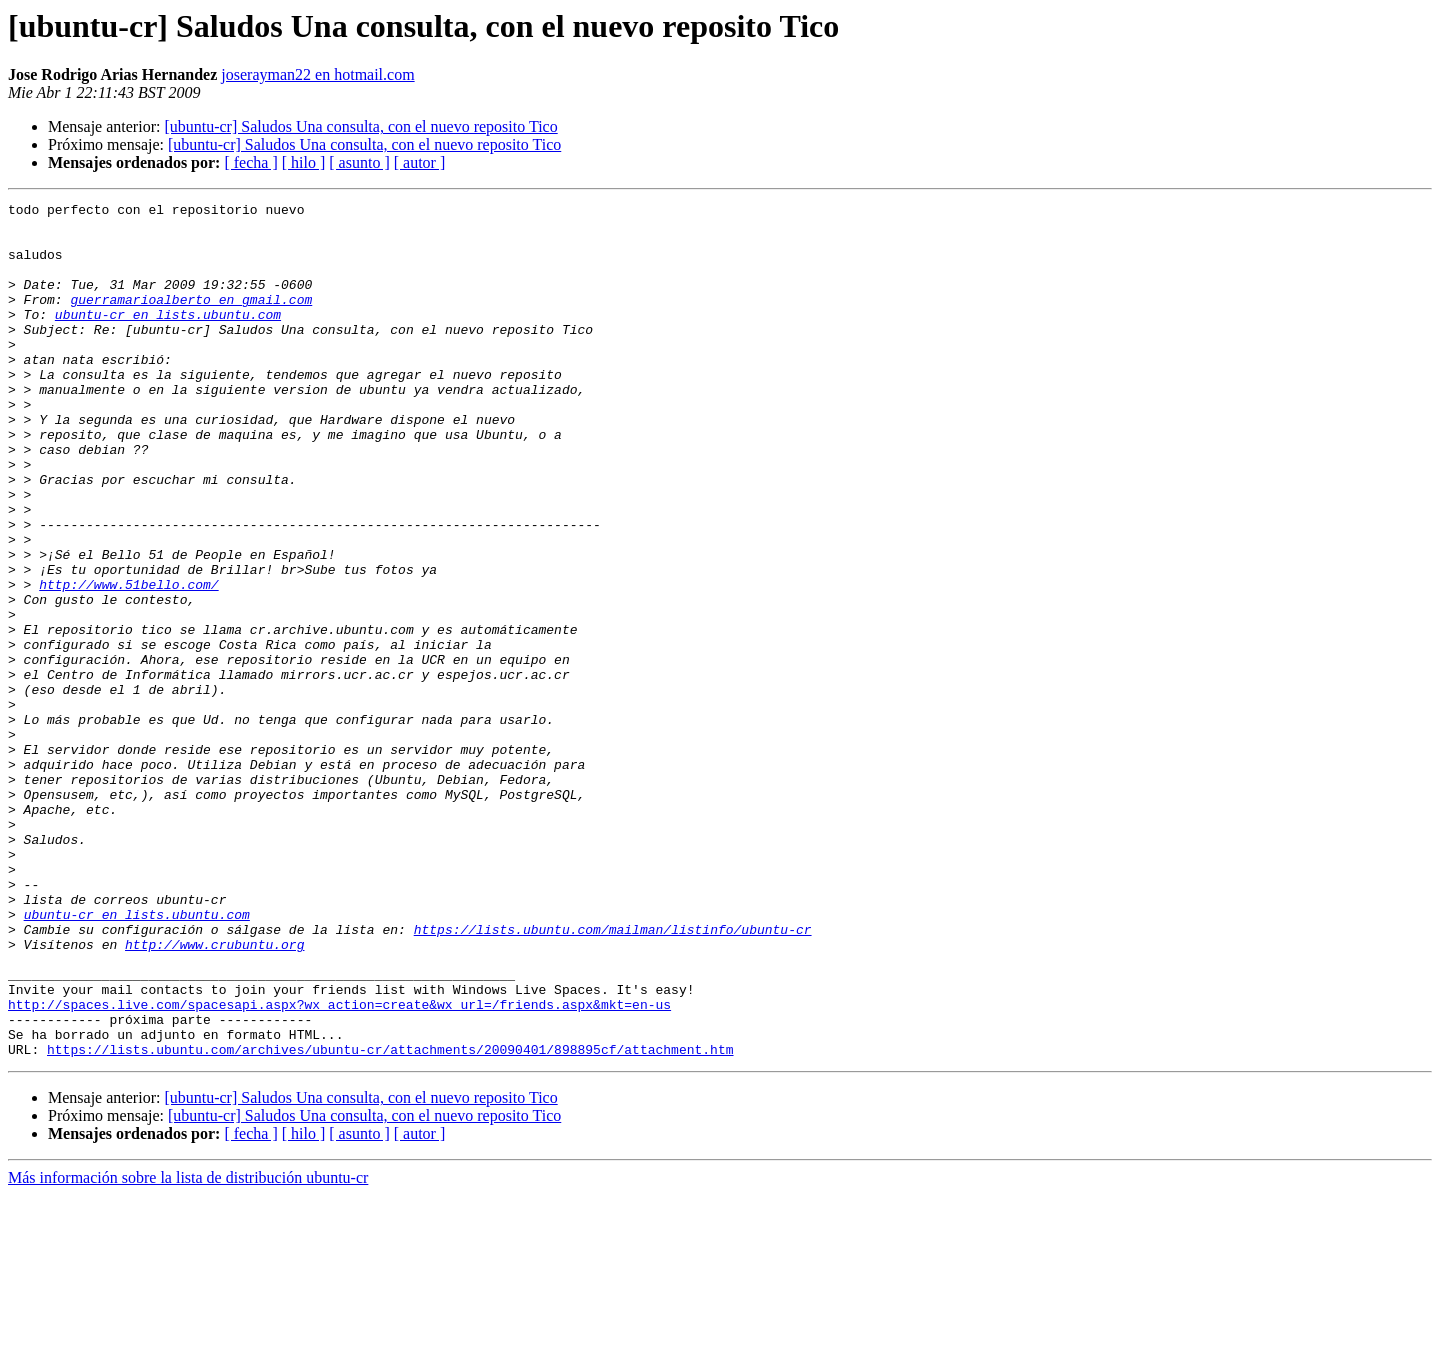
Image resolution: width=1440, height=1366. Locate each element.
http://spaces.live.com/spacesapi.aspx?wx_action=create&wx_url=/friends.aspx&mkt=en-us (339, 1166)
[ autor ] (420, 162)
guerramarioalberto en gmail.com (191, 320)
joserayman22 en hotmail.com (317, 74)
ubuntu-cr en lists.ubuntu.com (168, 338)
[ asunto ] (359, 162)
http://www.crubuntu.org (214, 1094)
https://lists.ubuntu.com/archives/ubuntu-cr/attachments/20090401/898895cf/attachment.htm (390, 1220)
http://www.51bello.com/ (128, 662)
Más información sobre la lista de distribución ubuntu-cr (188, 1348)
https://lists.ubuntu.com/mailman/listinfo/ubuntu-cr (613, 1076)
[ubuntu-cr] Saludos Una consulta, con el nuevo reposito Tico (360, 126)
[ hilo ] (304, 162)
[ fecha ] (250, 162)
